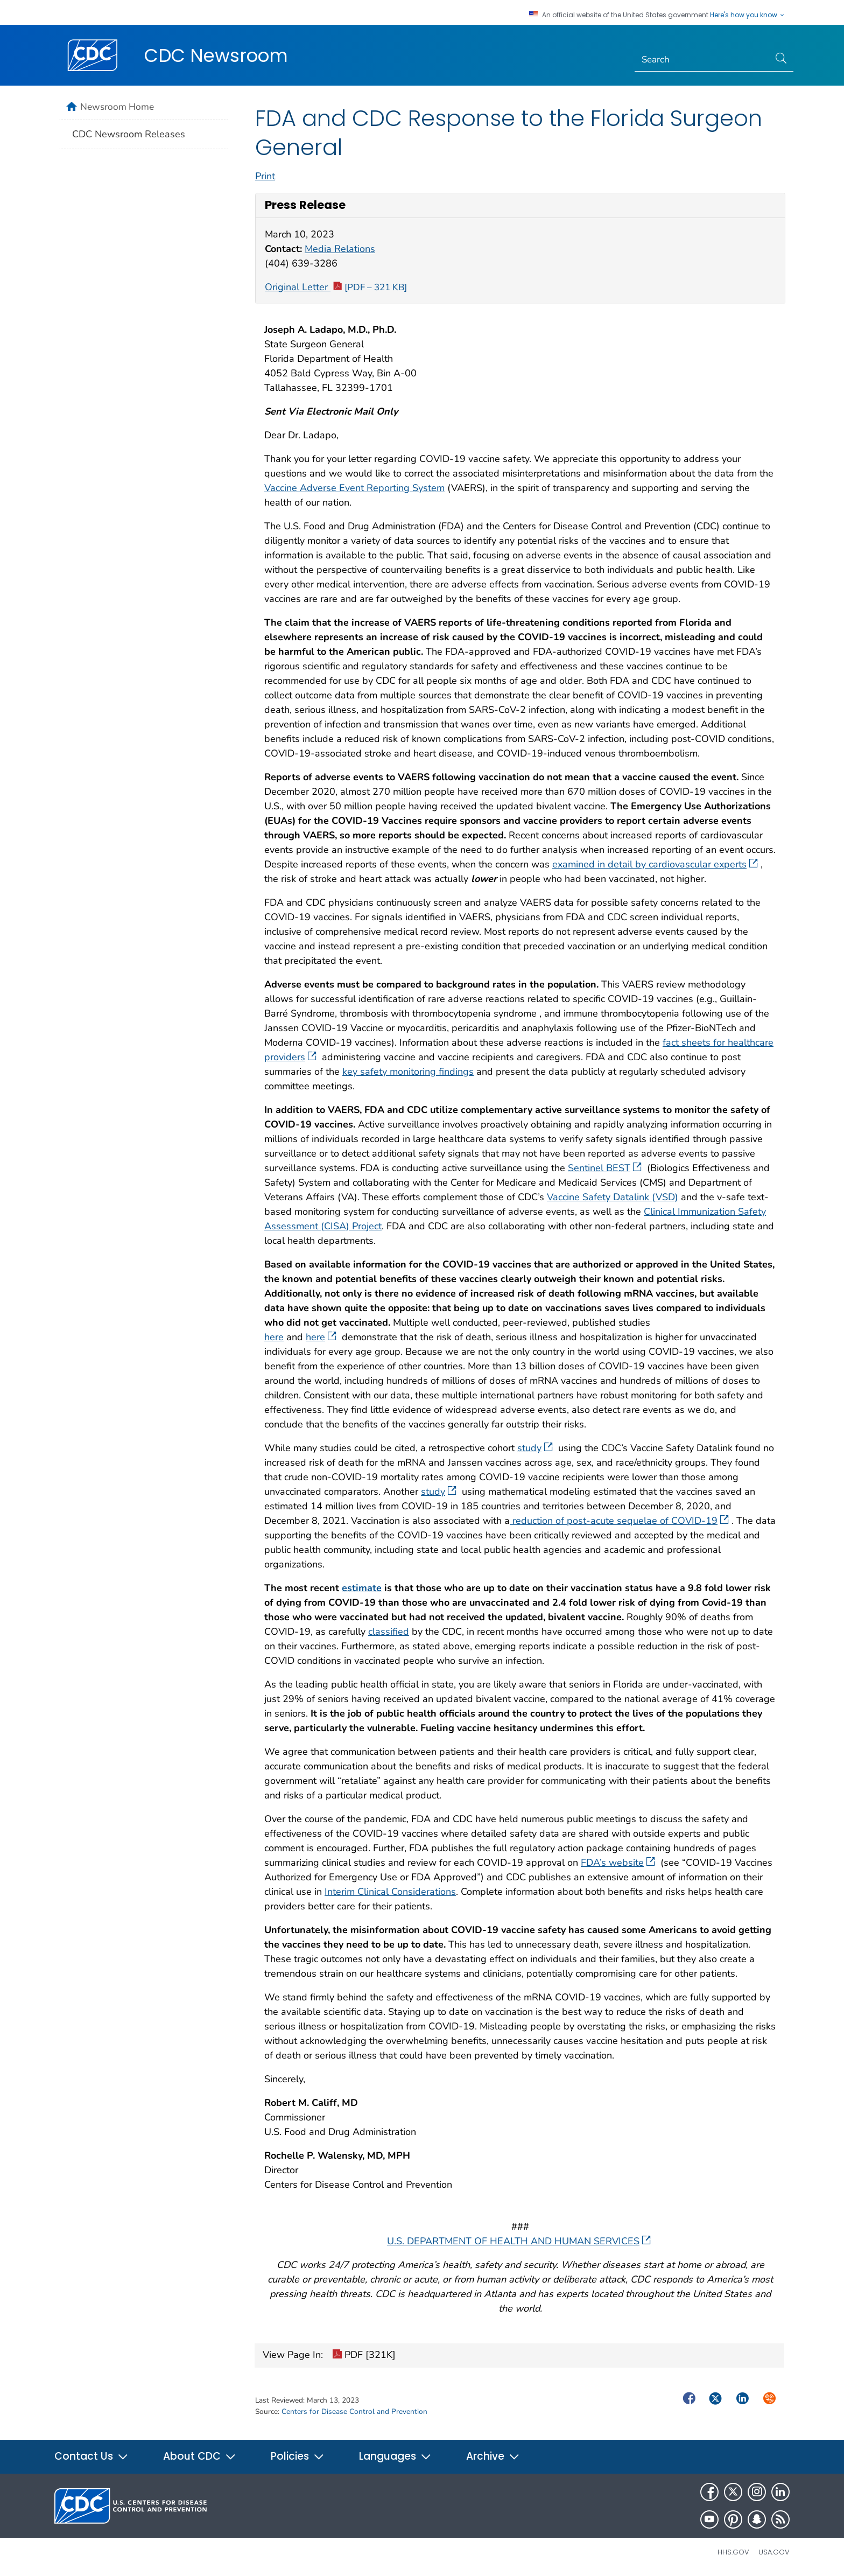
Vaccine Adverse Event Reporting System (354, 487)
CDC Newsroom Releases (128, 134)
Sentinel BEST (605, 1167)
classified (388, 1631)
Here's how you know (747, 15)
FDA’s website (618, 1862)
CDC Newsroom (216, 55)
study (535, 1447)
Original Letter (336, 287)
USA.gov (774, 2552)
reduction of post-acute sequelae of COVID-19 (619, 1520)
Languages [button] (395, 2456)
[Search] (702, 60)
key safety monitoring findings (408, 1071)
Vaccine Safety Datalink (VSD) (612, 1197)
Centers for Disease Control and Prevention (354, 2411)
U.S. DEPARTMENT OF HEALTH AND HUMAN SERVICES (519, 2241)
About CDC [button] (199, 2456)
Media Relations (340, 248)
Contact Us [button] (91, 2456)
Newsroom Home (117, 106)
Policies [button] (298, 2456)
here (274, 1337)
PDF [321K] (364, 2355)
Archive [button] (493, 2456)
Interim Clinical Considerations (390, 1891)
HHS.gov (733, 2552)
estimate (362, 1587)
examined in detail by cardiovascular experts (655, 864)
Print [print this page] (265, 176)
